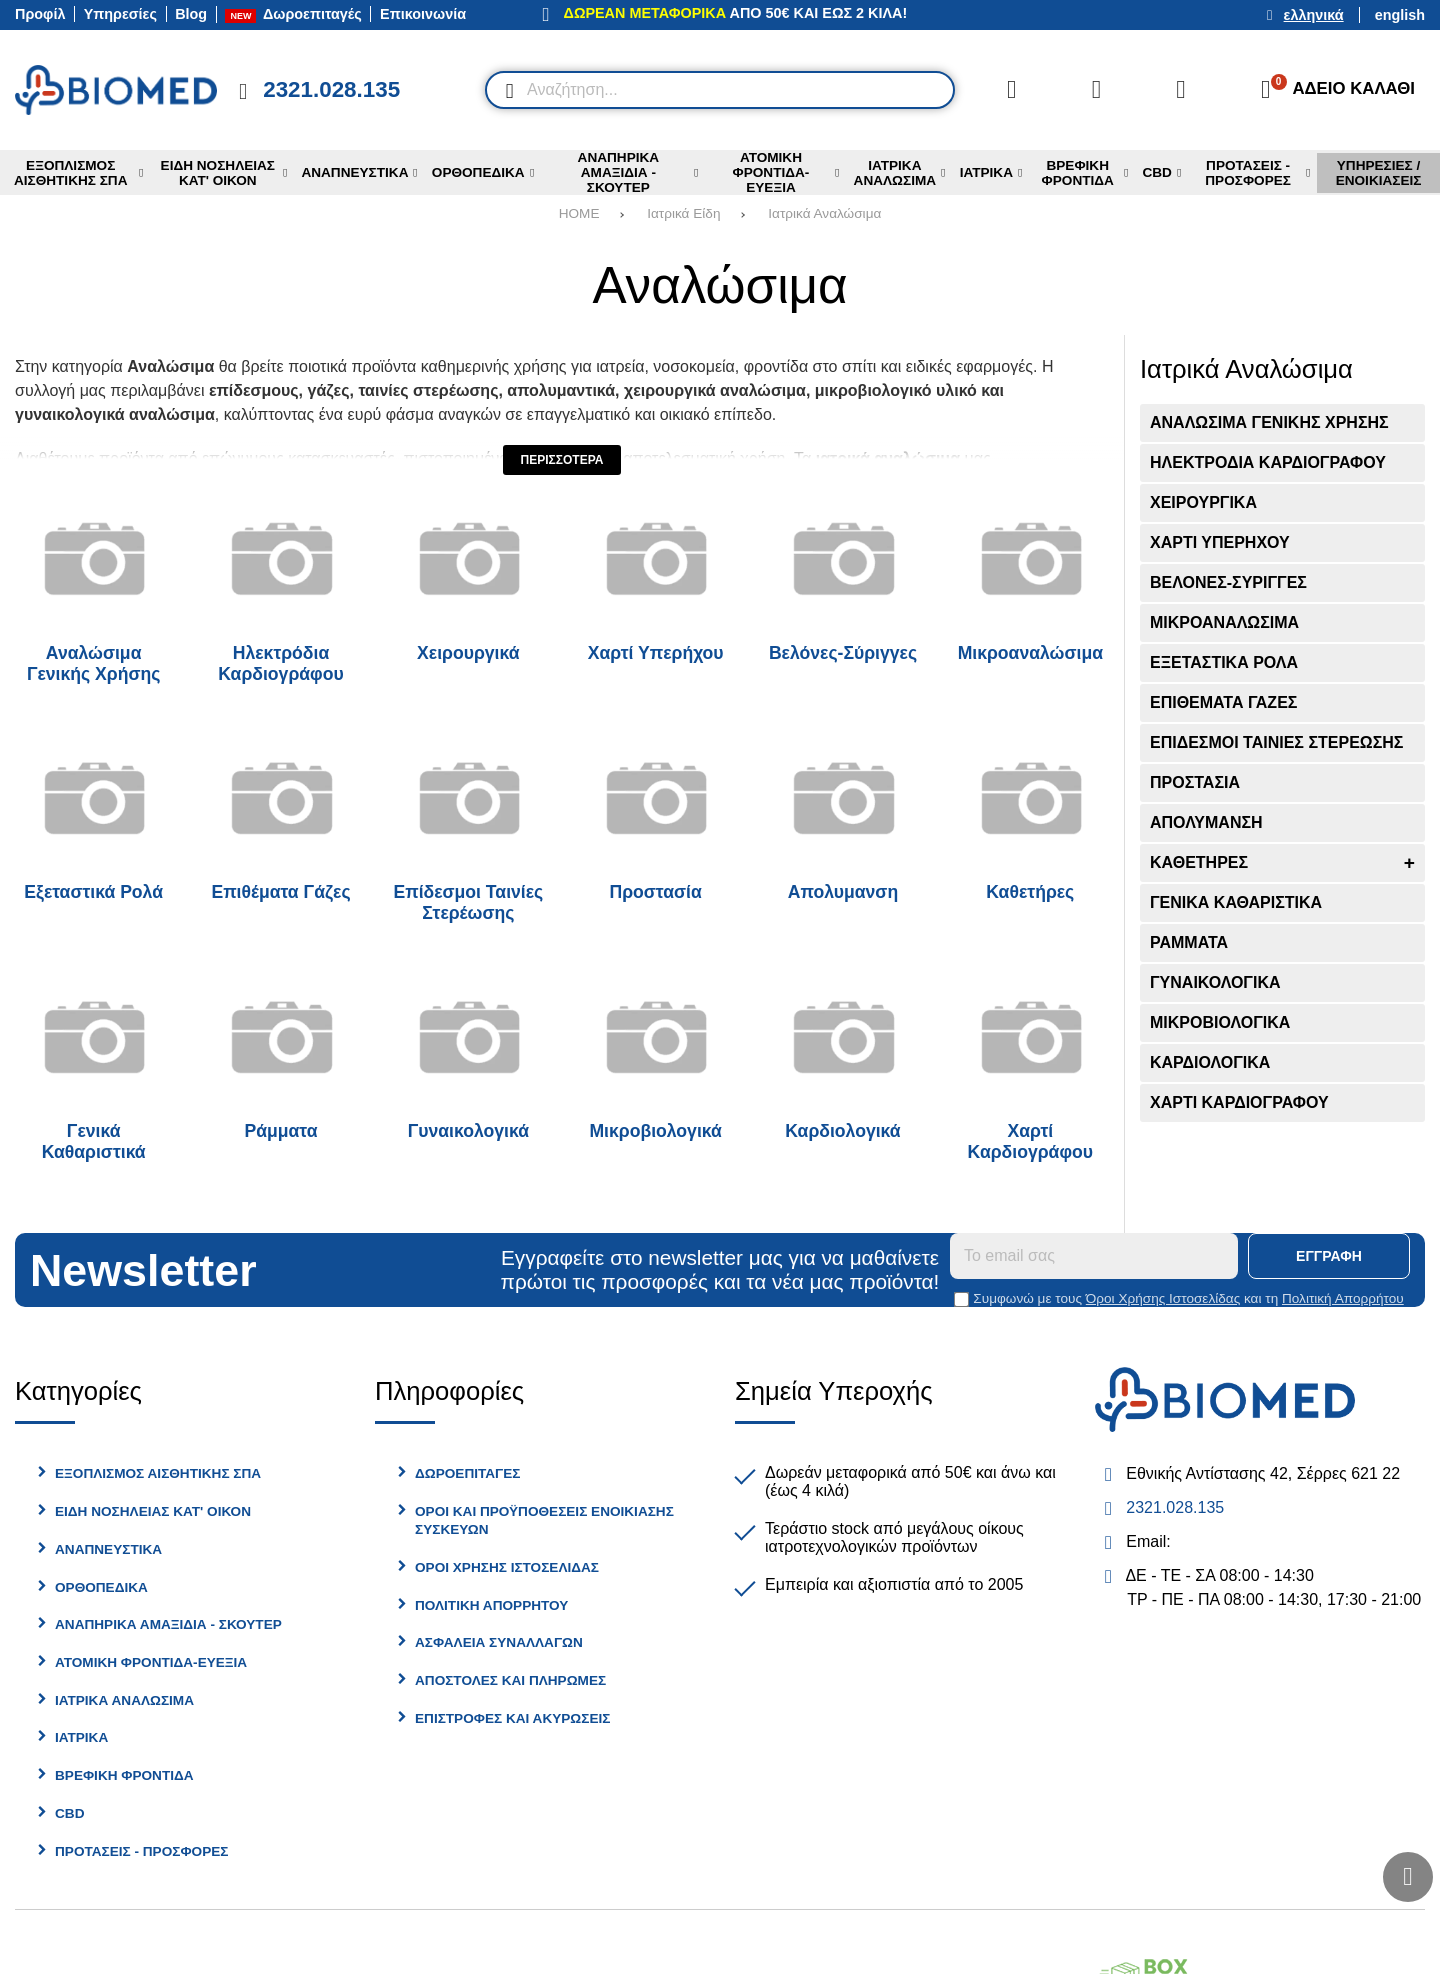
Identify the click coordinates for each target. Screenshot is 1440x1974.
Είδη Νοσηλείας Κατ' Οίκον (153, 1511)
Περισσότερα (562, 460)
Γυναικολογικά (468, 1131)
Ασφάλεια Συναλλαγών (499, 1642)
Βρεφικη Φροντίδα (124, 1775)
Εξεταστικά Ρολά (93, 892)
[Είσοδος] (1181, 90)
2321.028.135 (1175, 1507)
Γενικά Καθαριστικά (94, 1141)
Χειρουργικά (468, 653)
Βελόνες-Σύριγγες (843, 653)
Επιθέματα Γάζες (280, 892)
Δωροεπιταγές (467, 1473)
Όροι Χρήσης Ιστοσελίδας (1163, 1298)
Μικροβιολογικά (655, 1131)
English (1400, 15)
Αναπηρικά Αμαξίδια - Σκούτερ (168, 1624)
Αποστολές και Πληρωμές (510, 1680)
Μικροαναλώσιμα (1030, 653)
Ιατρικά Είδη (683, 213)
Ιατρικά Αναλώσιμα (824, 213)
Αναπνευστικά (108, 1549)
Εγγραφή (1329, 1256)
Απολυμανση (843, 892)
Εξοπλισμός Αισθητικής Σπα (158, 1473)
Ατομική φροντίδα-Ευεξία (151, 1662)
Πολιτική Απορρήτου (1343, 1298)
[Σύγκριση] (1012, 90)
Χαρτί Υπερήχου (656, 653)
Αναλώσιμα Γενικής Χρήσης (94, 663)
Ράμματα (280, 1131)
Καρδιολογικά (842, 1131)
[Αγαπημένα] (1097, 90)
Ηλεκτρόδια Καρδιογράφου (280, 663)
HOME (579, 213)
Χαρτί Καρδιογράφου (1030, 1141)
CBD (69, 1813)
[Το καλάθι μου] (1331, 90)
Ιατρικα (81, 1737)
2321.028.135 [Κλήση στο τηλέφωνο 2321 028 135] (331, 89)
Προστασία (656, 892)
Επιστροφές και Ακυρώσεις (512, 1718)
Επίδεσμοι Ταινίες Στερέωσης (468, 902)
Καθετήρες (1030, 892)
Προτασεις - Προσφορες (141, 1851)
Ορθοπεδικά (101, 1587)
